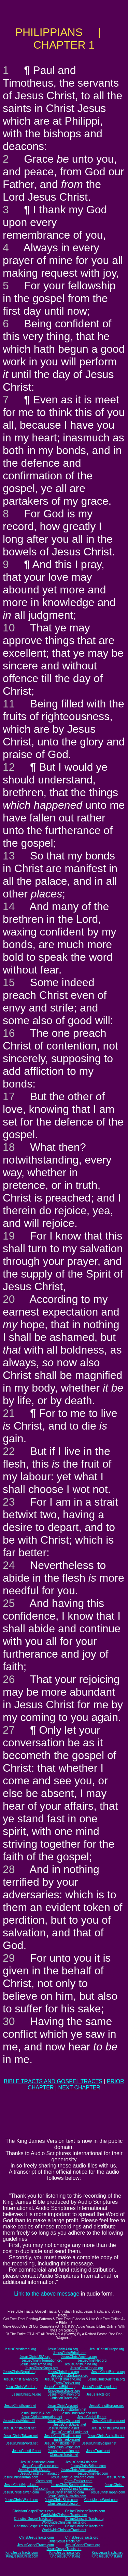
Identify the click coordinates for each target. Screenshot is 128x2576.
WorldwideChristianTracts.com (64, 2515)
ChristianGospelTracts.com (33, 2511)
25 (9, 1603)
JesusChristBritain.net (69, 2409)
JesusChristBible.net (59, 2443)
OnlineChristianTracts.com (85, 2511)
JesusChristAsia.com (81, 2462)
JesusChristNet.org (91, 2360)
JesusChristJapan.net (69, 2424)
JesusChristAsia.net (62, 2406)
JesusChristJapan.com (107, 2492)
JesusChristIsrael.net (20, 2406)
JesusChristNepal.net (19, 2428)
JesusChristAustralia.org (106, 2379)
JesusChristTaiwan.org (20, 2379)
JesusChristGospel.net (99, 2443)
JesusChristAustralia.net (106, 2436)
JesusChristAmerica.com (80, 2470)
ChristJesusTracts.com (36, 2537)
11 (9, 704)
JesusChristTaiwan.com (21, 2492)
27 (9, 1730)
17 (9, 1096)
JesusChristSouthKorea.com (72, 2477)
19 (9, 1236)
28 (9, 1869)
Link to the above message (46, 2294)
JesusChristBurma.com (20, 2477)
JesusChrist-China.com (77, 2488)
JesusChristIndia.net (63, 2428)
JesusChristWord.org (22, 2387)
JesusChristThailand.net (62, 2436)
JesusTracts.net (98, 2451)
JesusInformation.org (64, 2394)
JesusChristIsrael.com (37, 2462)
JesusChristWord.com (21, 2500)
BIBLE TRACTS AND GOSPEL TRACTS (53, 2081)
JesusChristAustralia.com (66, 2496)
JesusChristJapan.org (86, 2368)
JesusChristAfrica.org (35, 2364)
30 (9, 2021)
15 (9, 982)
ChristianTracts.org (63, 2398)
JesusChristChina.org (81, 2364)
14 (9, 906)
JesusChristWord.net (22, 2443)
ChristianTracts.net (64, 2454)
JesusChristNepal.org (19, 2372)
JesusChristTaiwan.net (20, 2436)
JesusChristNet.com (92, 2473)
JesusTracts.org (98, 2394)
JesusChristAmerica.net (79, 2413)
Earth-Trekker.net (67, 2439)
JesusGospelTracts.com (35, 2545)
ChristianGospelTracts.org (34, 2519)
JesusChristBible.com (61, 2500)
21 (9, 1413)
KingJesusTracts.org (65, 2552)
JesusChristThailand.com (64, 2492)
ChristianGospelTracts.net (34, 2526)
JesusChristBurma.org (108, 2372)
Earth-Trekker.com (79, 2481)
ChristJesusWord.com (101, 2500)
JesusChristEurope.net (106, 2406)
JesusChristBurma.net (108, 2428)
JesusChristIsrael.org (20, 2349)
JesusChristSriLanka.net (69, 2432)
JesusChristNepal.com (21, 2485)
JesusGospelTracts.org (82, 2545)
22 (9, 1451)
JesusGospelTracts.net (64, 2549)
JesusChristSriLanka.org (69, 2375)
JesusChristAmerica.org (79, 2357)
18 (9, 1147)
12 (9, 767)
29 (9, 1958)
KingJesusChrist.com (22, 2556)
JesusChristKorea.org (41, 2368)
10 (9, 627)
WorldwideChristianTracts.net (64, 2530)
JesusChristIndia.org (63, 2372)
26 (9, 1679)
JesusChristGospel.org (99, 2387)
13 (9, 856)
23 (9, 1502)
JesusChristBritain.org (69, 2353)
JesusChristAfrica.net (19, 2421)
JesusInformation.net (64, 2451)
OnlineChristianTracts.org (84, 2519)
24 (9, 1565)
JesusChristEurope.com (40, 2466)
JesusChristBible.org (59, 2387)
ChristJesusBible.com (63, 2503)
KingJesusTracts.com (21, 2552)
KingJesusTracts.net (107, 2552)
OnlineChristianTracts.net (84, 2526)
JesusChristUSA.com (34, 2470)
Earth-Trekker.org (67, 2383)
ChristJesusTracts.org (81, 2537)
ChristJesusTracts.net (63, 2541)
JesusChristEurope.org (106, 2349)
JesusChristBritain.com (88, 2466)
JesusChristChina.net (63, 2421)
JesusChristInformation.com (41, 2473)
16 (9, 1033)
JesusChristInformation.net (42, 2417)
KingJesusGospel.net (64, 2447)
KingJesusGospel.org (64, 2390)
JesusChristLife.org (26, 2394)
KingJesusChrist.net (106, 2556)
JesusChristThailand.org (62, 2379)
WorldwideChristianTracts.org (64, 2522)
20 (9, 1299)
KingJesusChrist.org (64, 2556)
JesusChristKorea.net (109, 2421)
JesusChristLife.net (91, 2417)
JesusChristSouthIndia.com (72, 2485)
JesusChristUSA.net (35, 2413)
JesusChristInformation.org (42, 2360)
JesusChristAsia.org (62, 2349)
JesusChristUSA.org (34, 2357)
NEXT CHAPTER (79, 2087)
